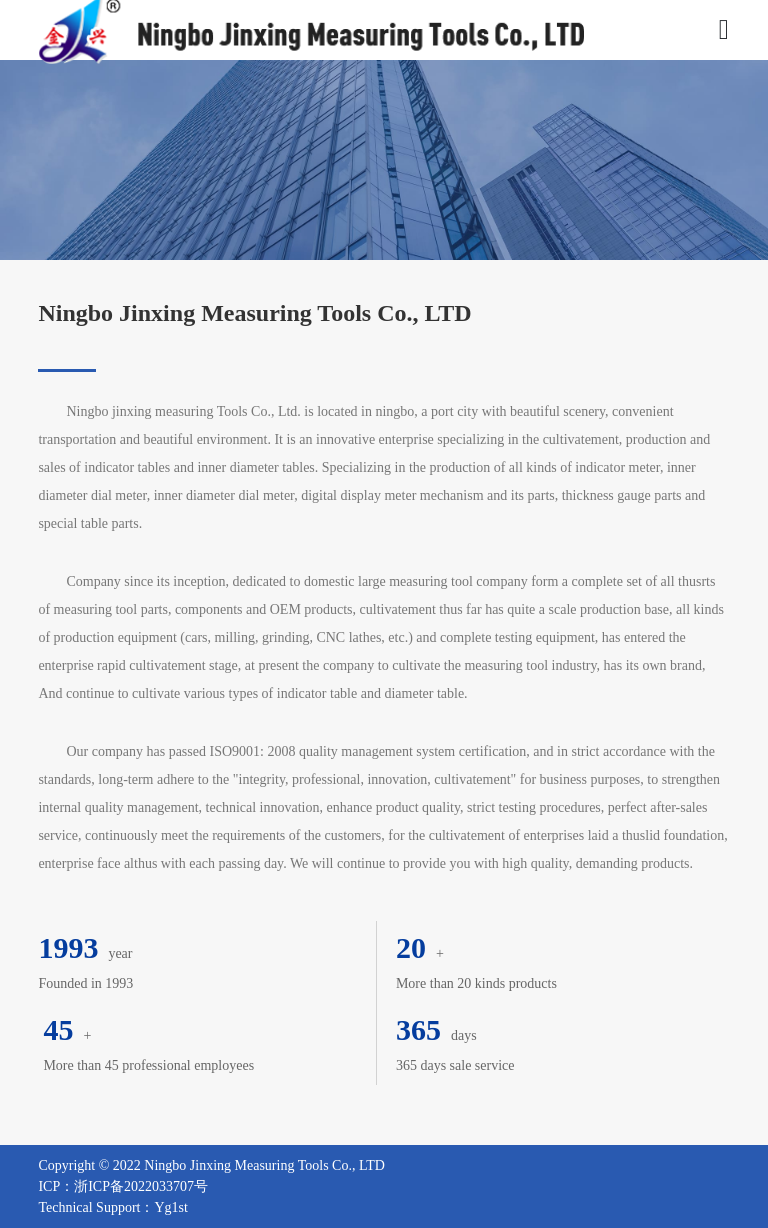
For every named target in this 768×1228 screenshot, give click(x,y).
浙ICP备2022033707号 (141, 1186)
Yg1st (170, 1207)
